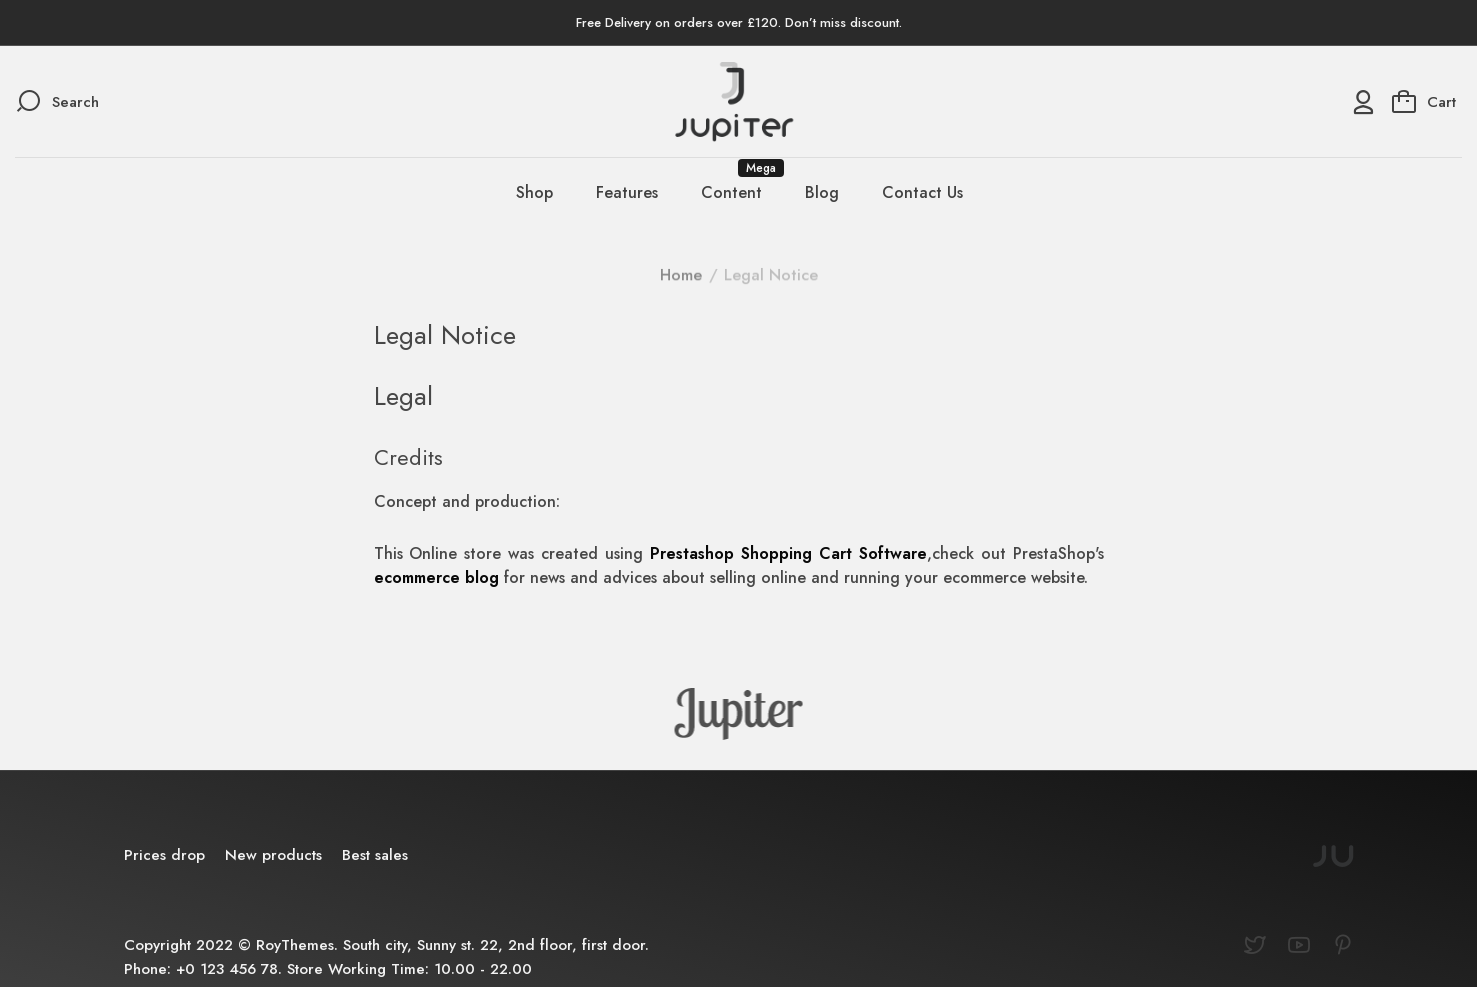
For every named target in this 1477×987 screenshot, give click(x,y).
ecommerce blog (436, 577)
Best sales (375, 855)
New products (273, 855)
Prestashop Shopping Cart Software (788, 553)
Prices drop (164, 855)
